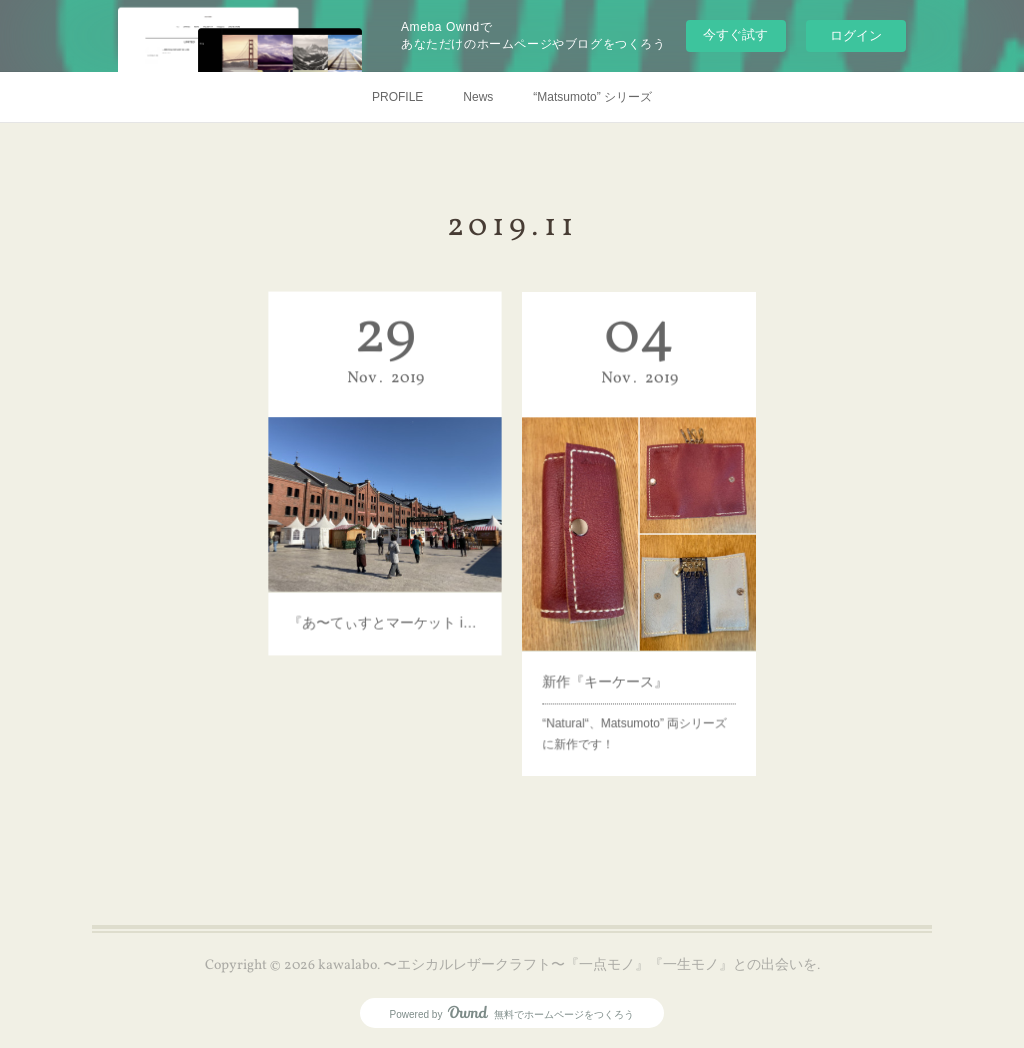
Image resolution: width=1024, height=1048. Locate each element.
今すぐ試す (735, 34)
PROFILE (397, 97)
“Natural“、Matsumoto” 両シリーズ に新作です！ (638, 688)
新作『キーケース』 (612, 647)
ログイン (856, 35)
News (478, 97)
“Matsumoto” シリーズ (592, 97)
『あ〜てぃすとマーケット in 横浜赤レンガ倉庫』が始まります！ (384, 588)
